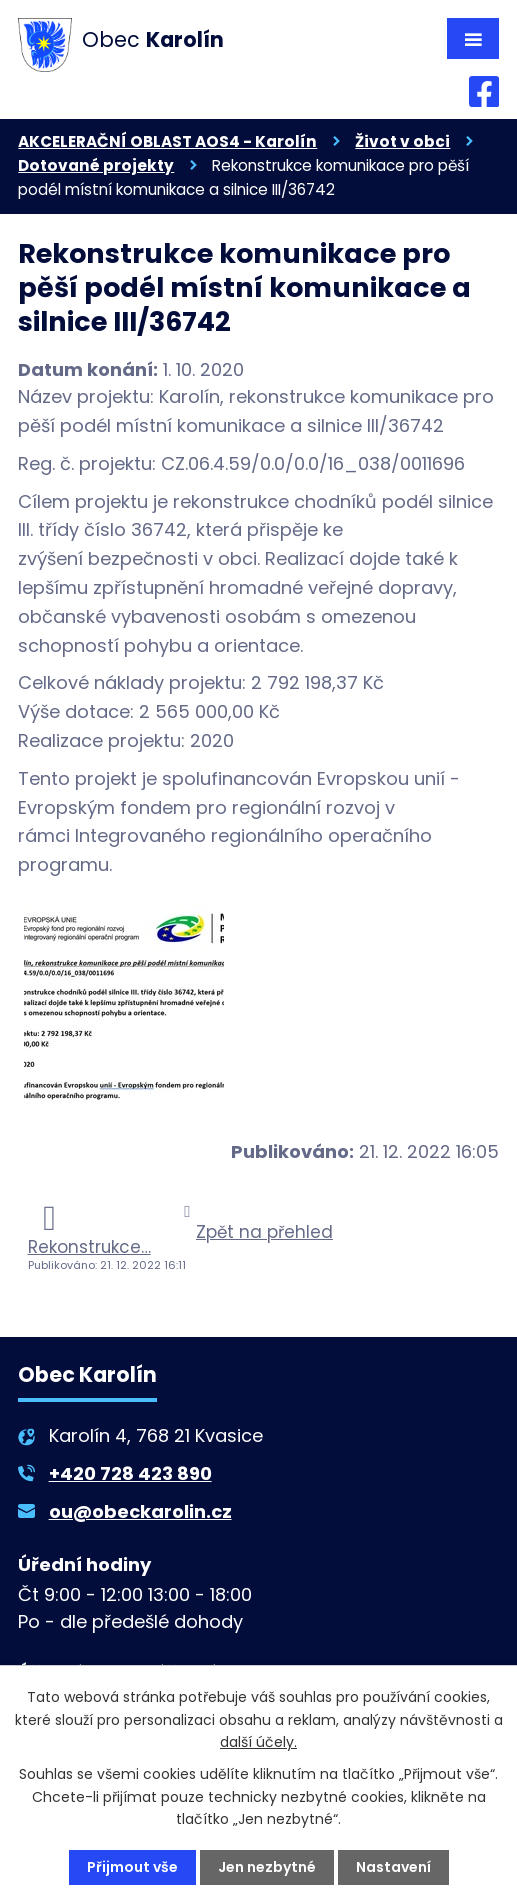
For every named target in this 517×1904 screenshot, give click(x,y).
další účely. (258, 1742)
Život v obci (402, 141)
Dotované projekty (96, 165)
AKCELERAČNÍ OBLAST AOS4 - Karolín (167, 141)
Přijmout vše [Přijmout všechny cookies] (132, 1867)
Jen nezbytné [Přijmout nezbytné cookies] (267, 1867)
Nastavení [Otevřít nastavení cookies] (393, 1867)
